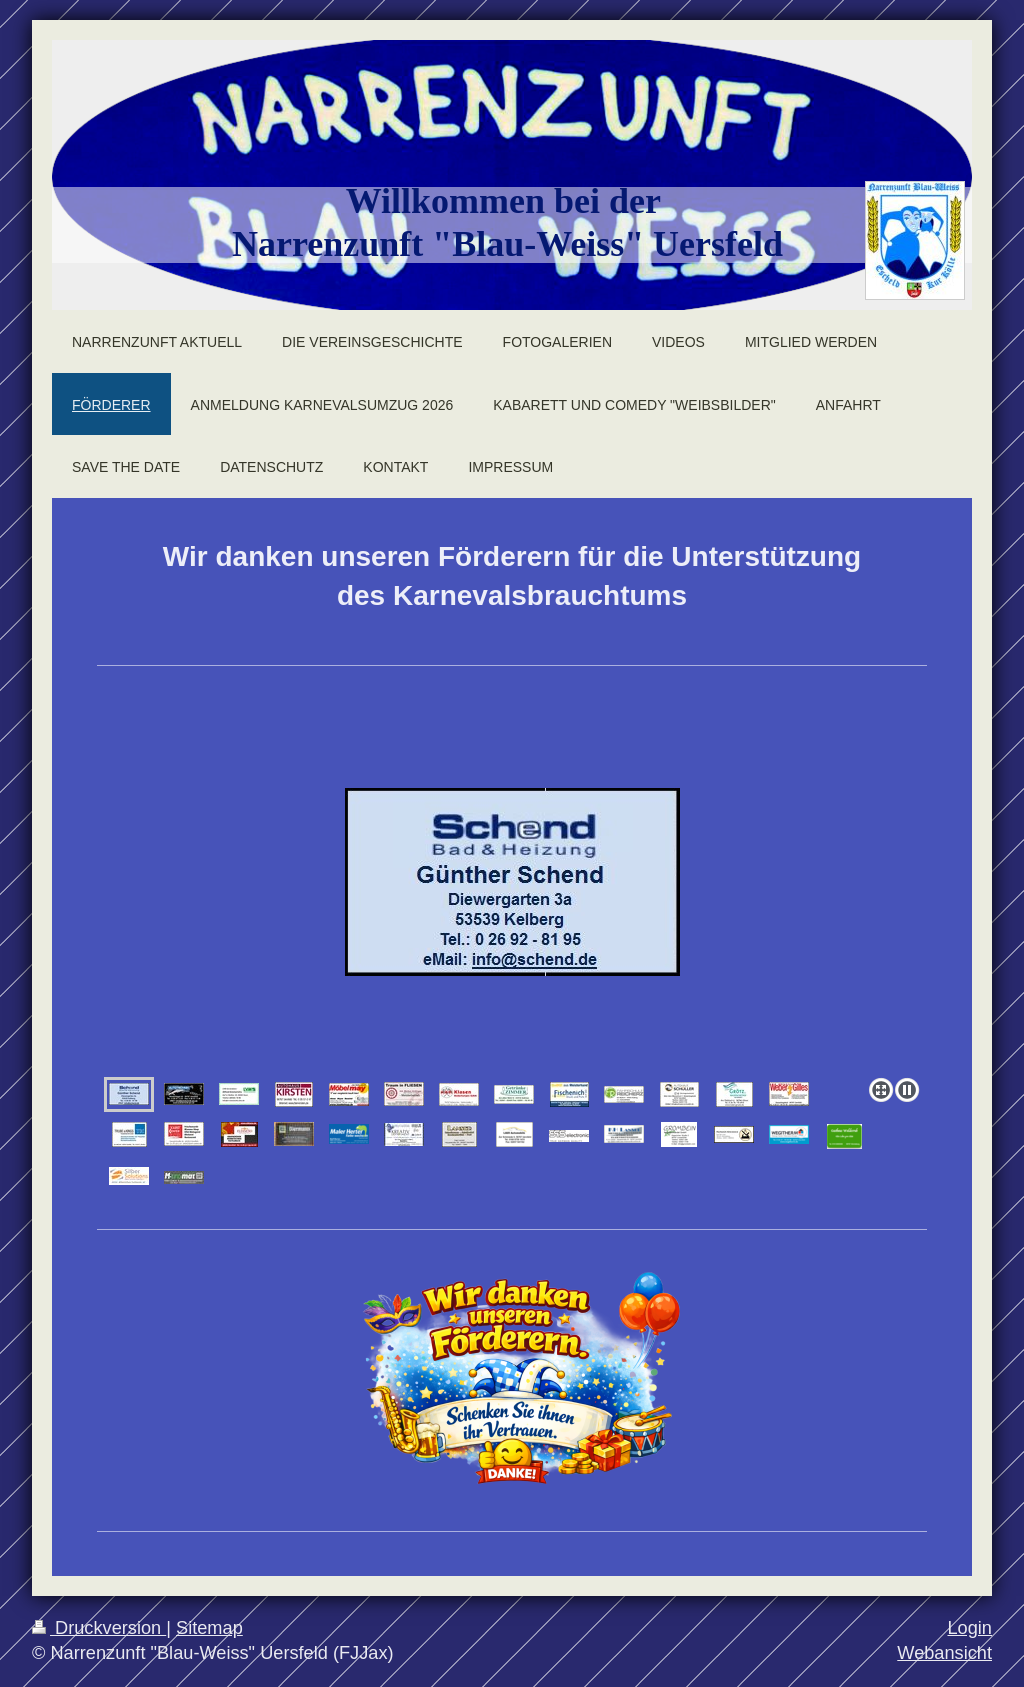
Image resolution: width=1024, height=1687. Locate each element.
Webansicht (944, 1653)
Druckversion (99, 1628)
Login (969, 1628)
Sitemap (209, 1628)
